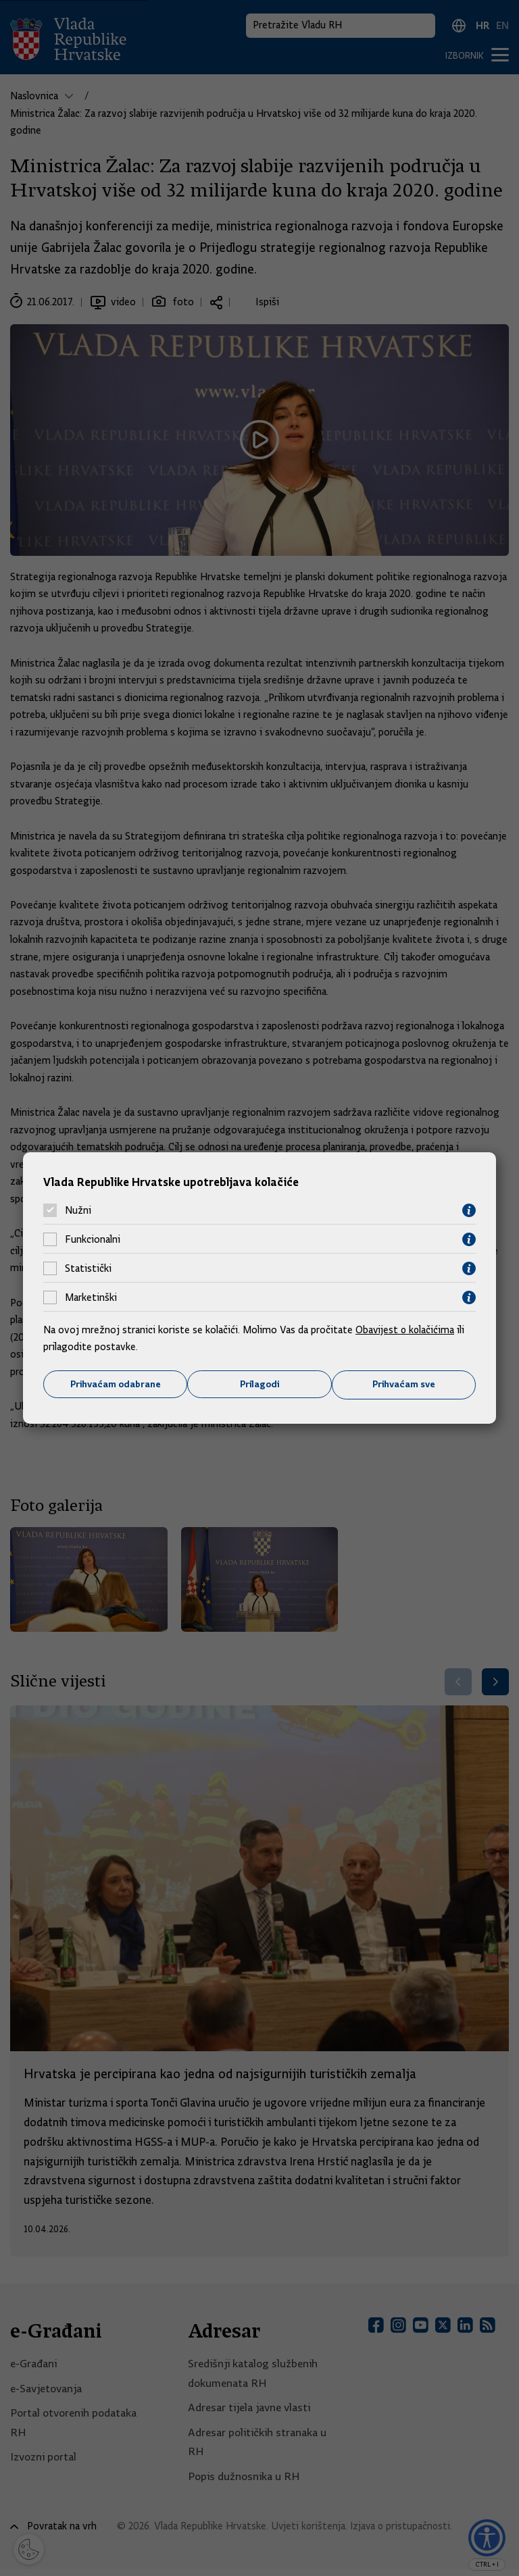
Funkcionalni (92, 1239)
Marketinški (91, 1297)
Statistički (88, 1268)
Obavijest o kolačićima (406, 1329)
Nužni (78, 1210)
